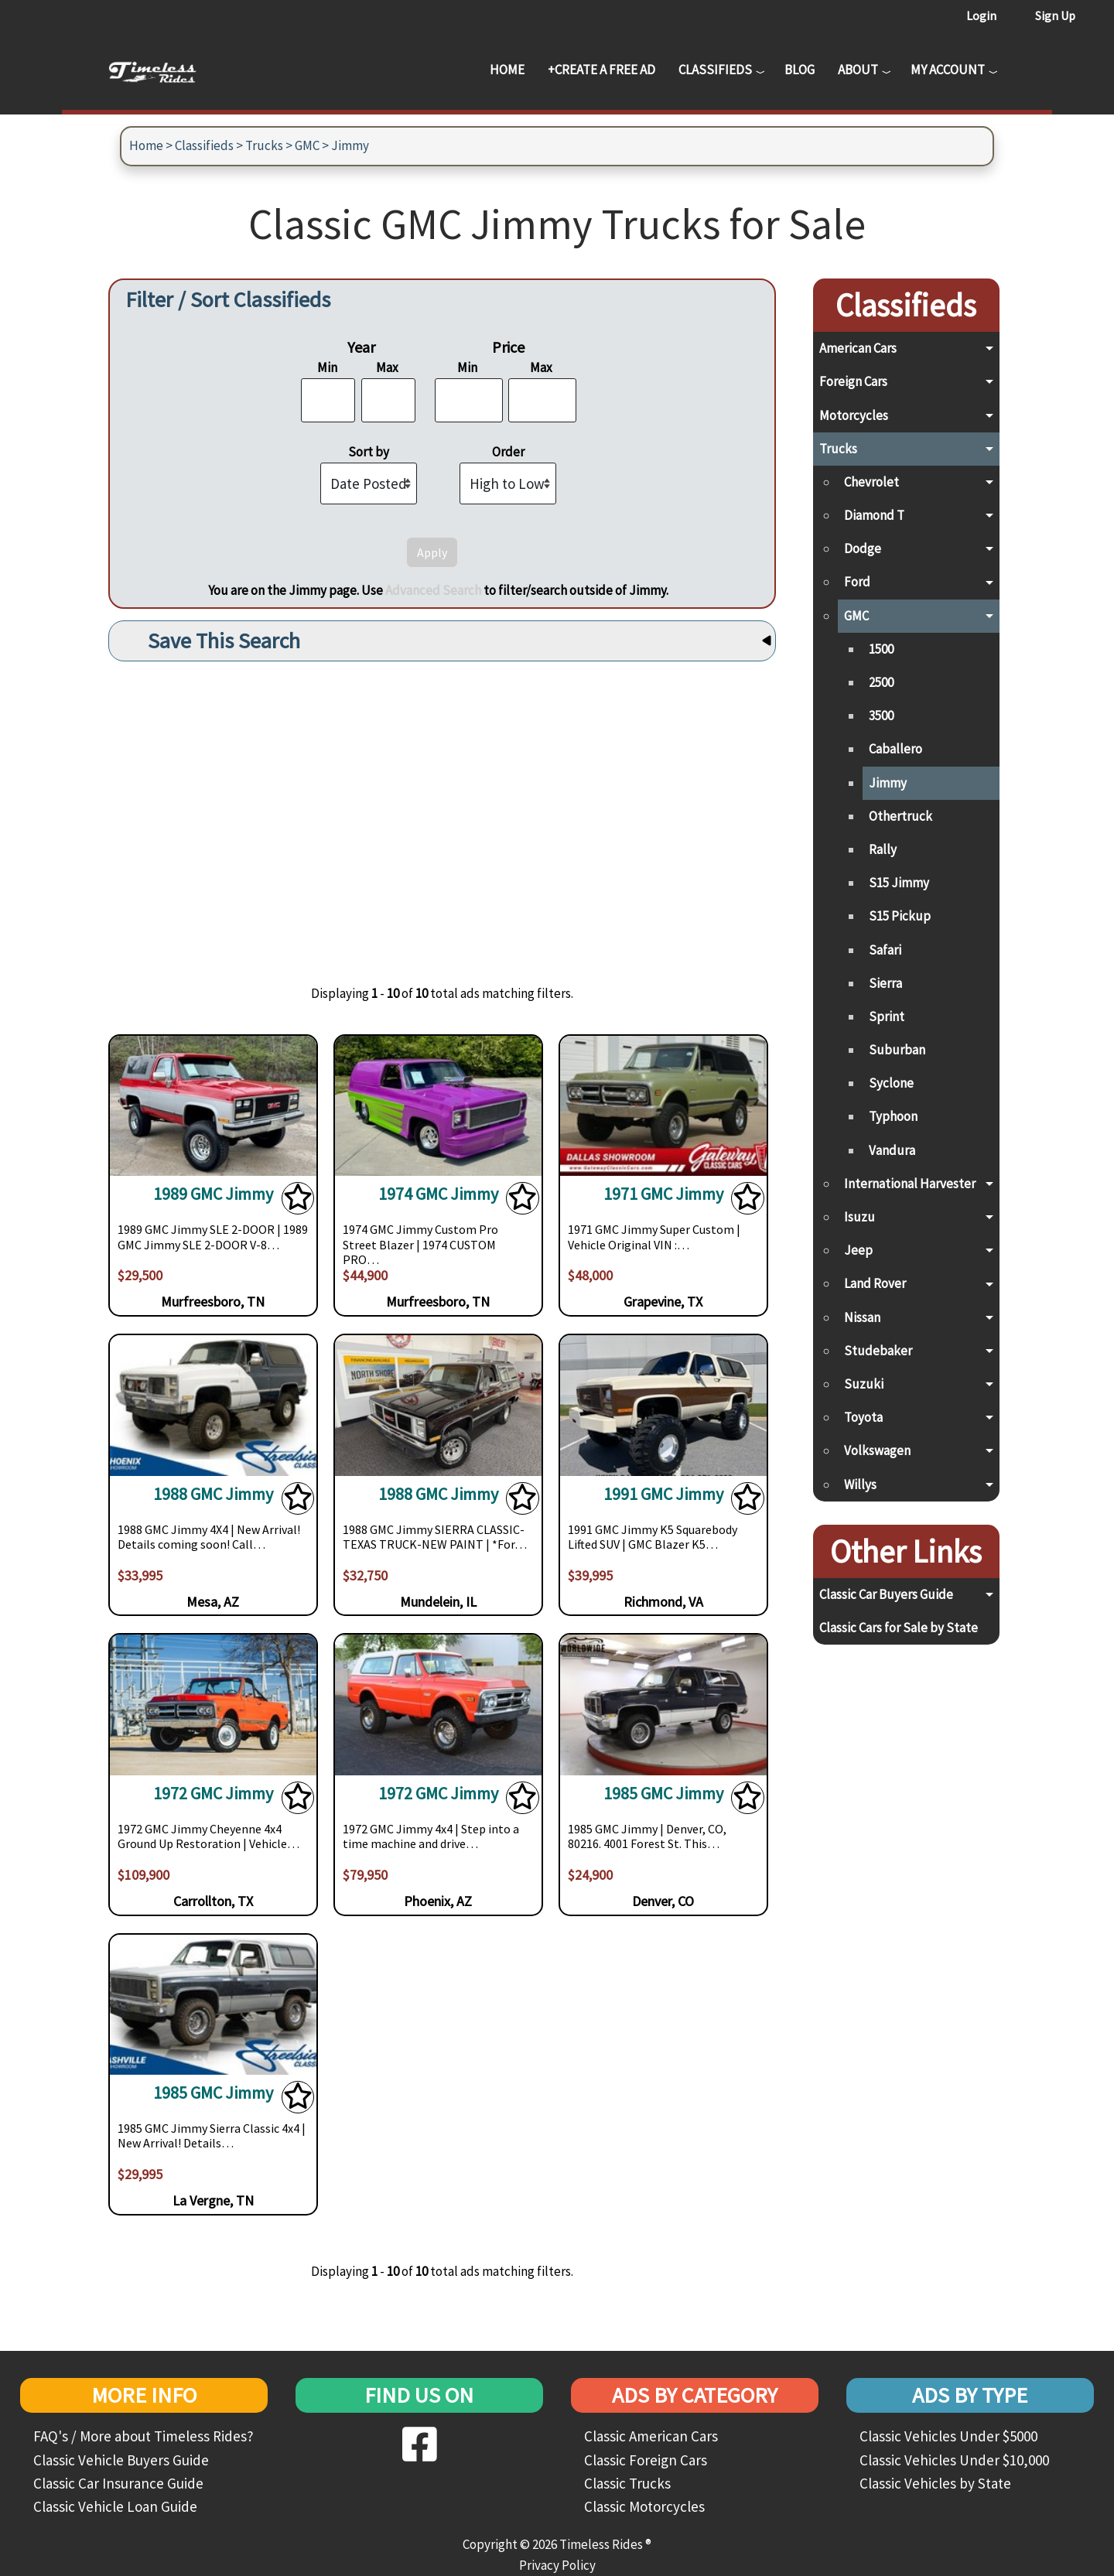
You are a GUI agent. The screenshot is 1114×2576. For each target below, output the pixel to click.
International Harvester (910, 1183)
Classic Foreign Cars (645, 2460)
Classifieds (715, 69)
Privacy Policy (557, 2565)
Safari (885, 949)
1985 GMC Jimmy (663, 1793)
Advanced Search (433, 590)
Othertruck (900, 816)
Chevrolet (871, 481)
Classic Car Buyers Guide (886, 1594)
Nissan (862, 1317)
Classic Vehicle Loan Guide (115, 2506)
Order (508, 451)
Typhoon (893, 1116)
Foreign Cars (853, 381)
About (858, 69)
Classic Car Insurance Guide (118, 2483)
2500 (881, 682)
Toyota (863, 1417)
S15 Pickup (900, 915)
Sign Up (1055, 15)
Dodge (862, 548)
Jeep (858, 1250)
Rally (883, 849)
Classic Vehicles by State (935, 2483)
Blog (799, 69)
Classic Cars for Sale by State (898, 1627)
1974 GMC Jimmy (438, 1194)
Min (327, 367)
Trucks (264, 145)
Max (387, 367)
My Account (948, 69)
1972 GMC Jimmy (213, 1793)
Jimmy (350, 145)
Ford (857, 581)
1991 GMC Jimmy (663, 1494)
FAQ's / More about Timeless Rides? (143, 2436)
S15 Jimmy (899, 882)
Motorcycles (853, 415)
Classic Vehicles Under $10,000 (954, 2460)
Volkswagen (877, 1450)
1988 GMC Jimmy (213, 1494)
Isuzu (859, 1216)
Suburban (897, 1049)
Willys (860, 1484)
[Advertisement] (442, 811)
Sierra (885, 983)
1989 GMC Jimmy (213, 1194)
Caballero (895, 748)
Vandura (892, 1150)
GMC (307, 145)
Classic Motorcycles (644, 2506)
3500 (881, 715)
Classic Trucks (627, 2483)
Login (981, 15)
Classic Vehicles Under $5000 (948, 2436)
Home (507, 69)
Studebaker (878, 1350)
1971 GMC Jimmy (663, 1194)
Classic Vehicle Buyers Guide (121, 2460)
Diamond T (874, 515)
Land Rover (875, 1283)
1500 (881, 649)
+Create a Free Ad (601, 69)
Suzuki (863, 1383)
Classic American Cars (651, 2436)
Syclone (891, 1083)
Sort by (368, 451)
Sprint (886, 1016)
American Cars (858, 348)
